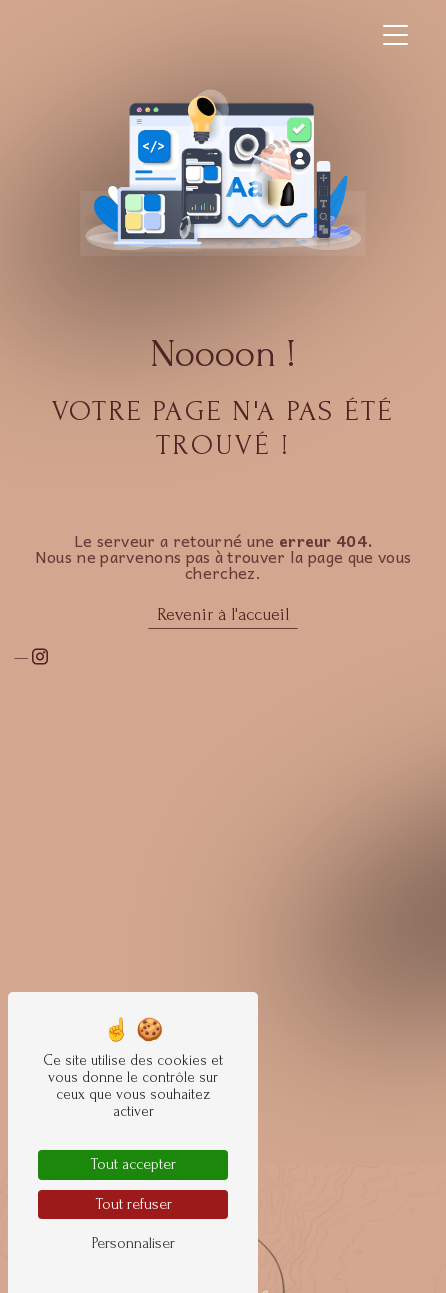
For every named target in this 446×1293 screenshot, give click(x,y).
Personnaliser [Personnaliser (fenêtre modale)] (133, 1243)
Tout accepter (133, 1164)
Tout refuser (133, 1204)
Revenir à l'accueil (223, 614)
